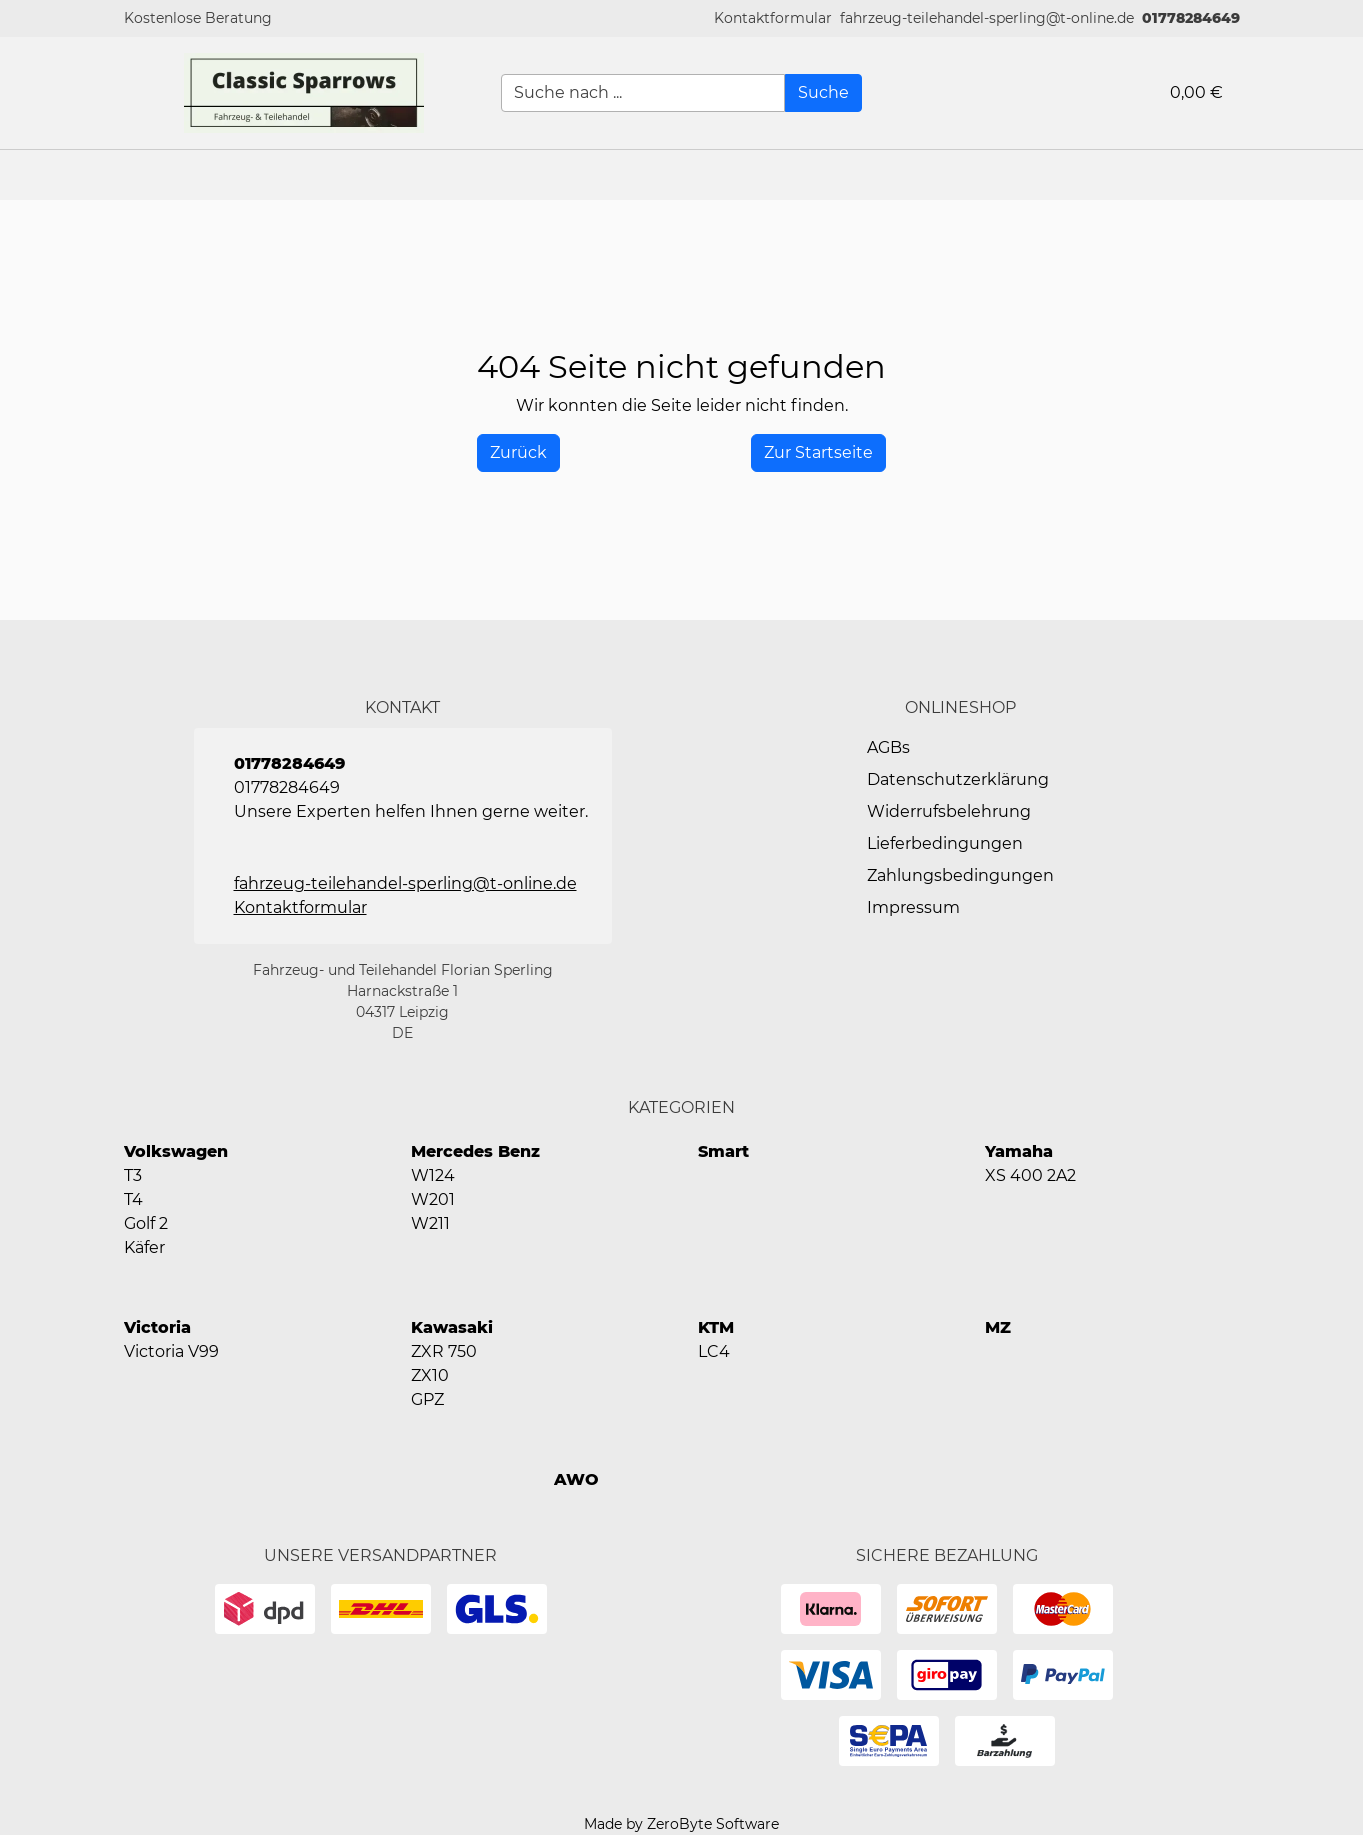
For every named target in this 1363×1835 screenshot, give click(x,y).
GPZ (427, 1399)
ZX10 (430, 1375)
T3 (133, 1175)
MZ (998, 1327)
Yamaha (1019, 1151)
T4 (133, 1199)
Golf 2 (146, 1223)
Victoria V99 (171, 1351)
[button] (773, 18)
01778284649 (1191, 18)
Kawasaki (452, 1327)
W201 (433, 1199)
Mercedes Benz (475, 1151)
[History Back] (518, 453)
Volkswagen (176, 1151)
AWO (576, 1479)
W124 (433, 1175)
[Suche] (823, 93)
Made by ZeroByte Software (681, 1824)
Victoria (157, 1327)
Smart (723, 1151)
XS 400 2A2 (1030, 1175)
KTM (716, 1327)
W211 (430, 1223)
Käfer (144, 1247)
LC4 (714, 1351)
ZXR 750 (444, 1351)
